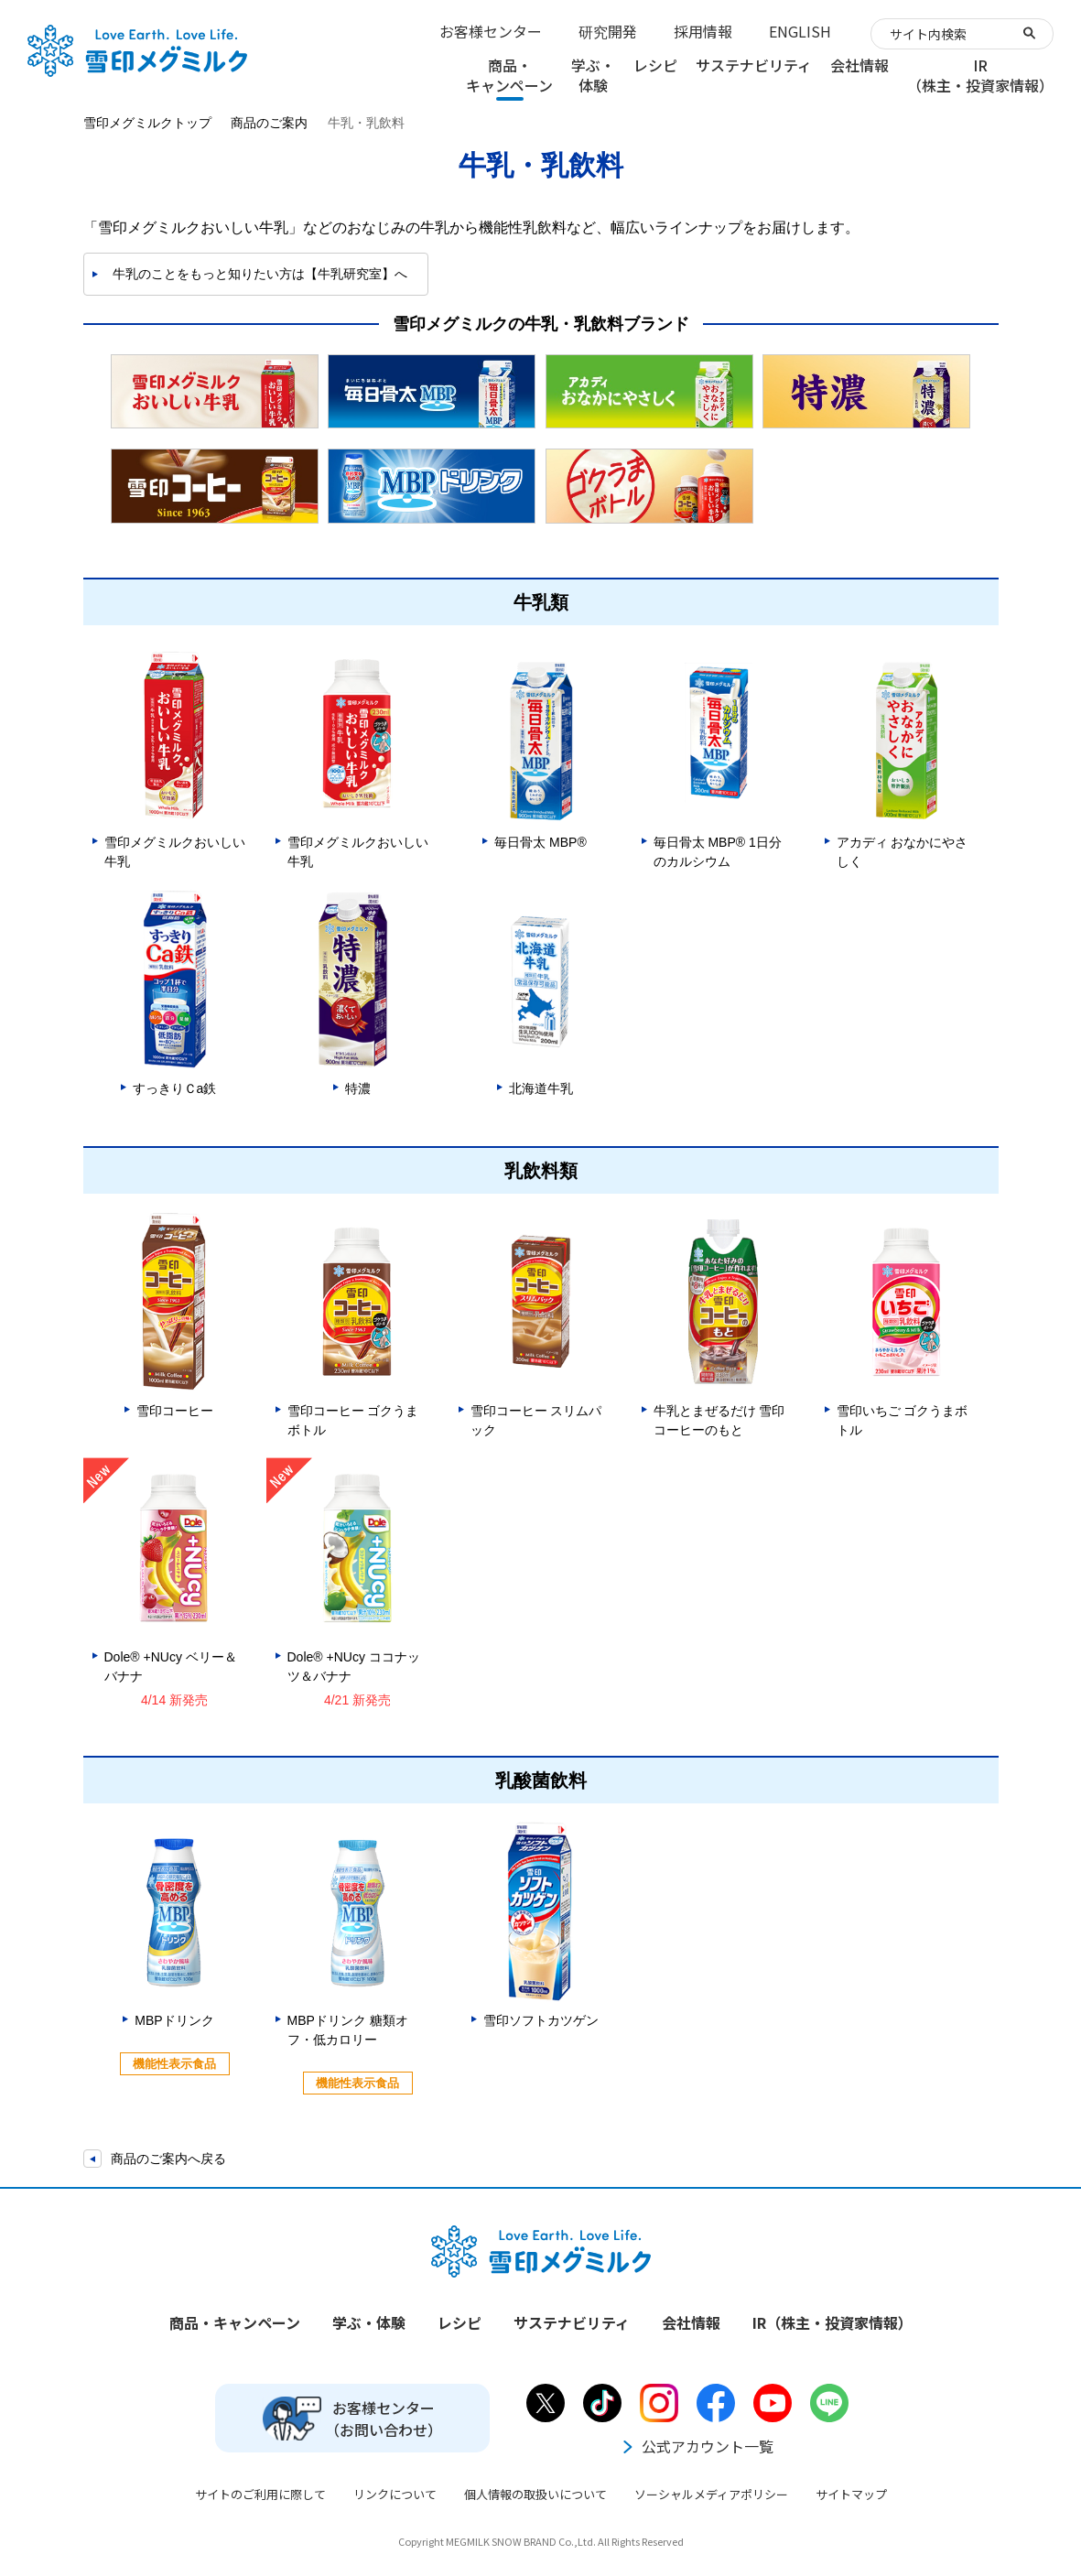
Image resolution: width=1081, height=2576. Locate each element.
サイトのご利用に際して (260, 2494)
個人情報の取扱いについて (535, 2494)
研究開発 (607, 31)
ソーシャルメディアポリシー (711, 2494)
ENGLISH (800, 31)
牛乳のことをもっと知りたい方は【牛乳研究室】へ (260, 273)
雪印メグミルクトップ (147, 122)
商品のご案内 (269, 122)
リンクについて (395, 2494)
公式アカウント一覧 (696, 2446)
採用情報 (703, 31)
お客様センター (490, 31)
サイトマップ (851, 2494)
